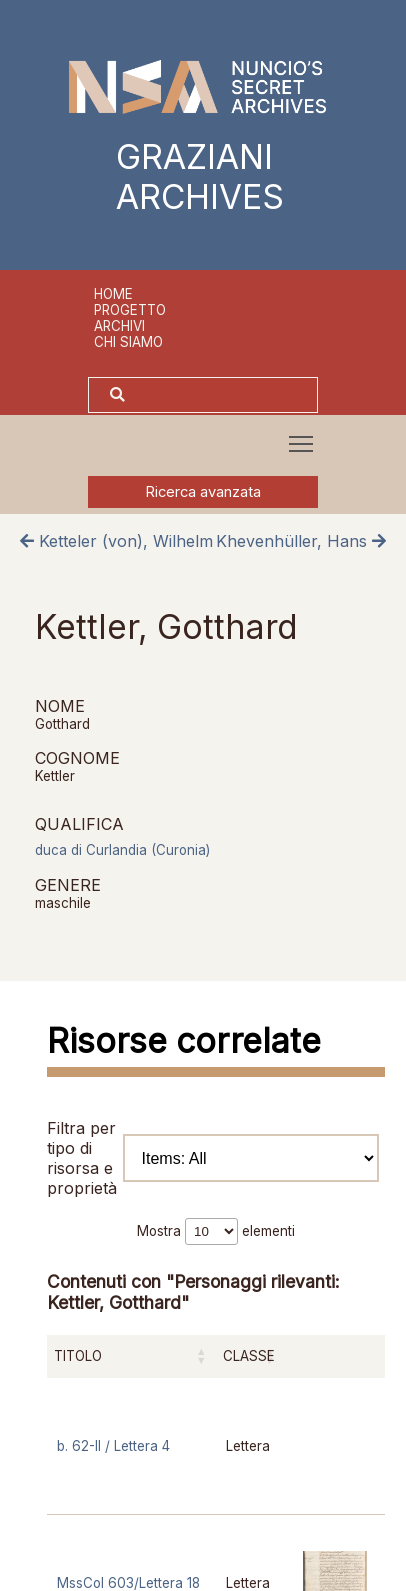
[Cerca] (224, 394)
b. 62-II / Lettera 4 (113, 1446)
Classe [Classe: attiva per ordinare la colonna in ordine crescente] (249, 1356)
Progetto (130, 310)
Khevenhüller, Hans (301, 541)
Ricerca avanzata (203, 492)
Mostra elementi (216, 1231)
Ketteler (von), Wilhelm (116, 541)
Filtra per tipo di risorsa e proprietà (213, 1158)
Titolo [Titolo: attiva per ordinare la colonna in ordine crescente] (78, 1356)
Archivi (119, 326)
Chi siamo (128, 342)
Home (113, 294)
